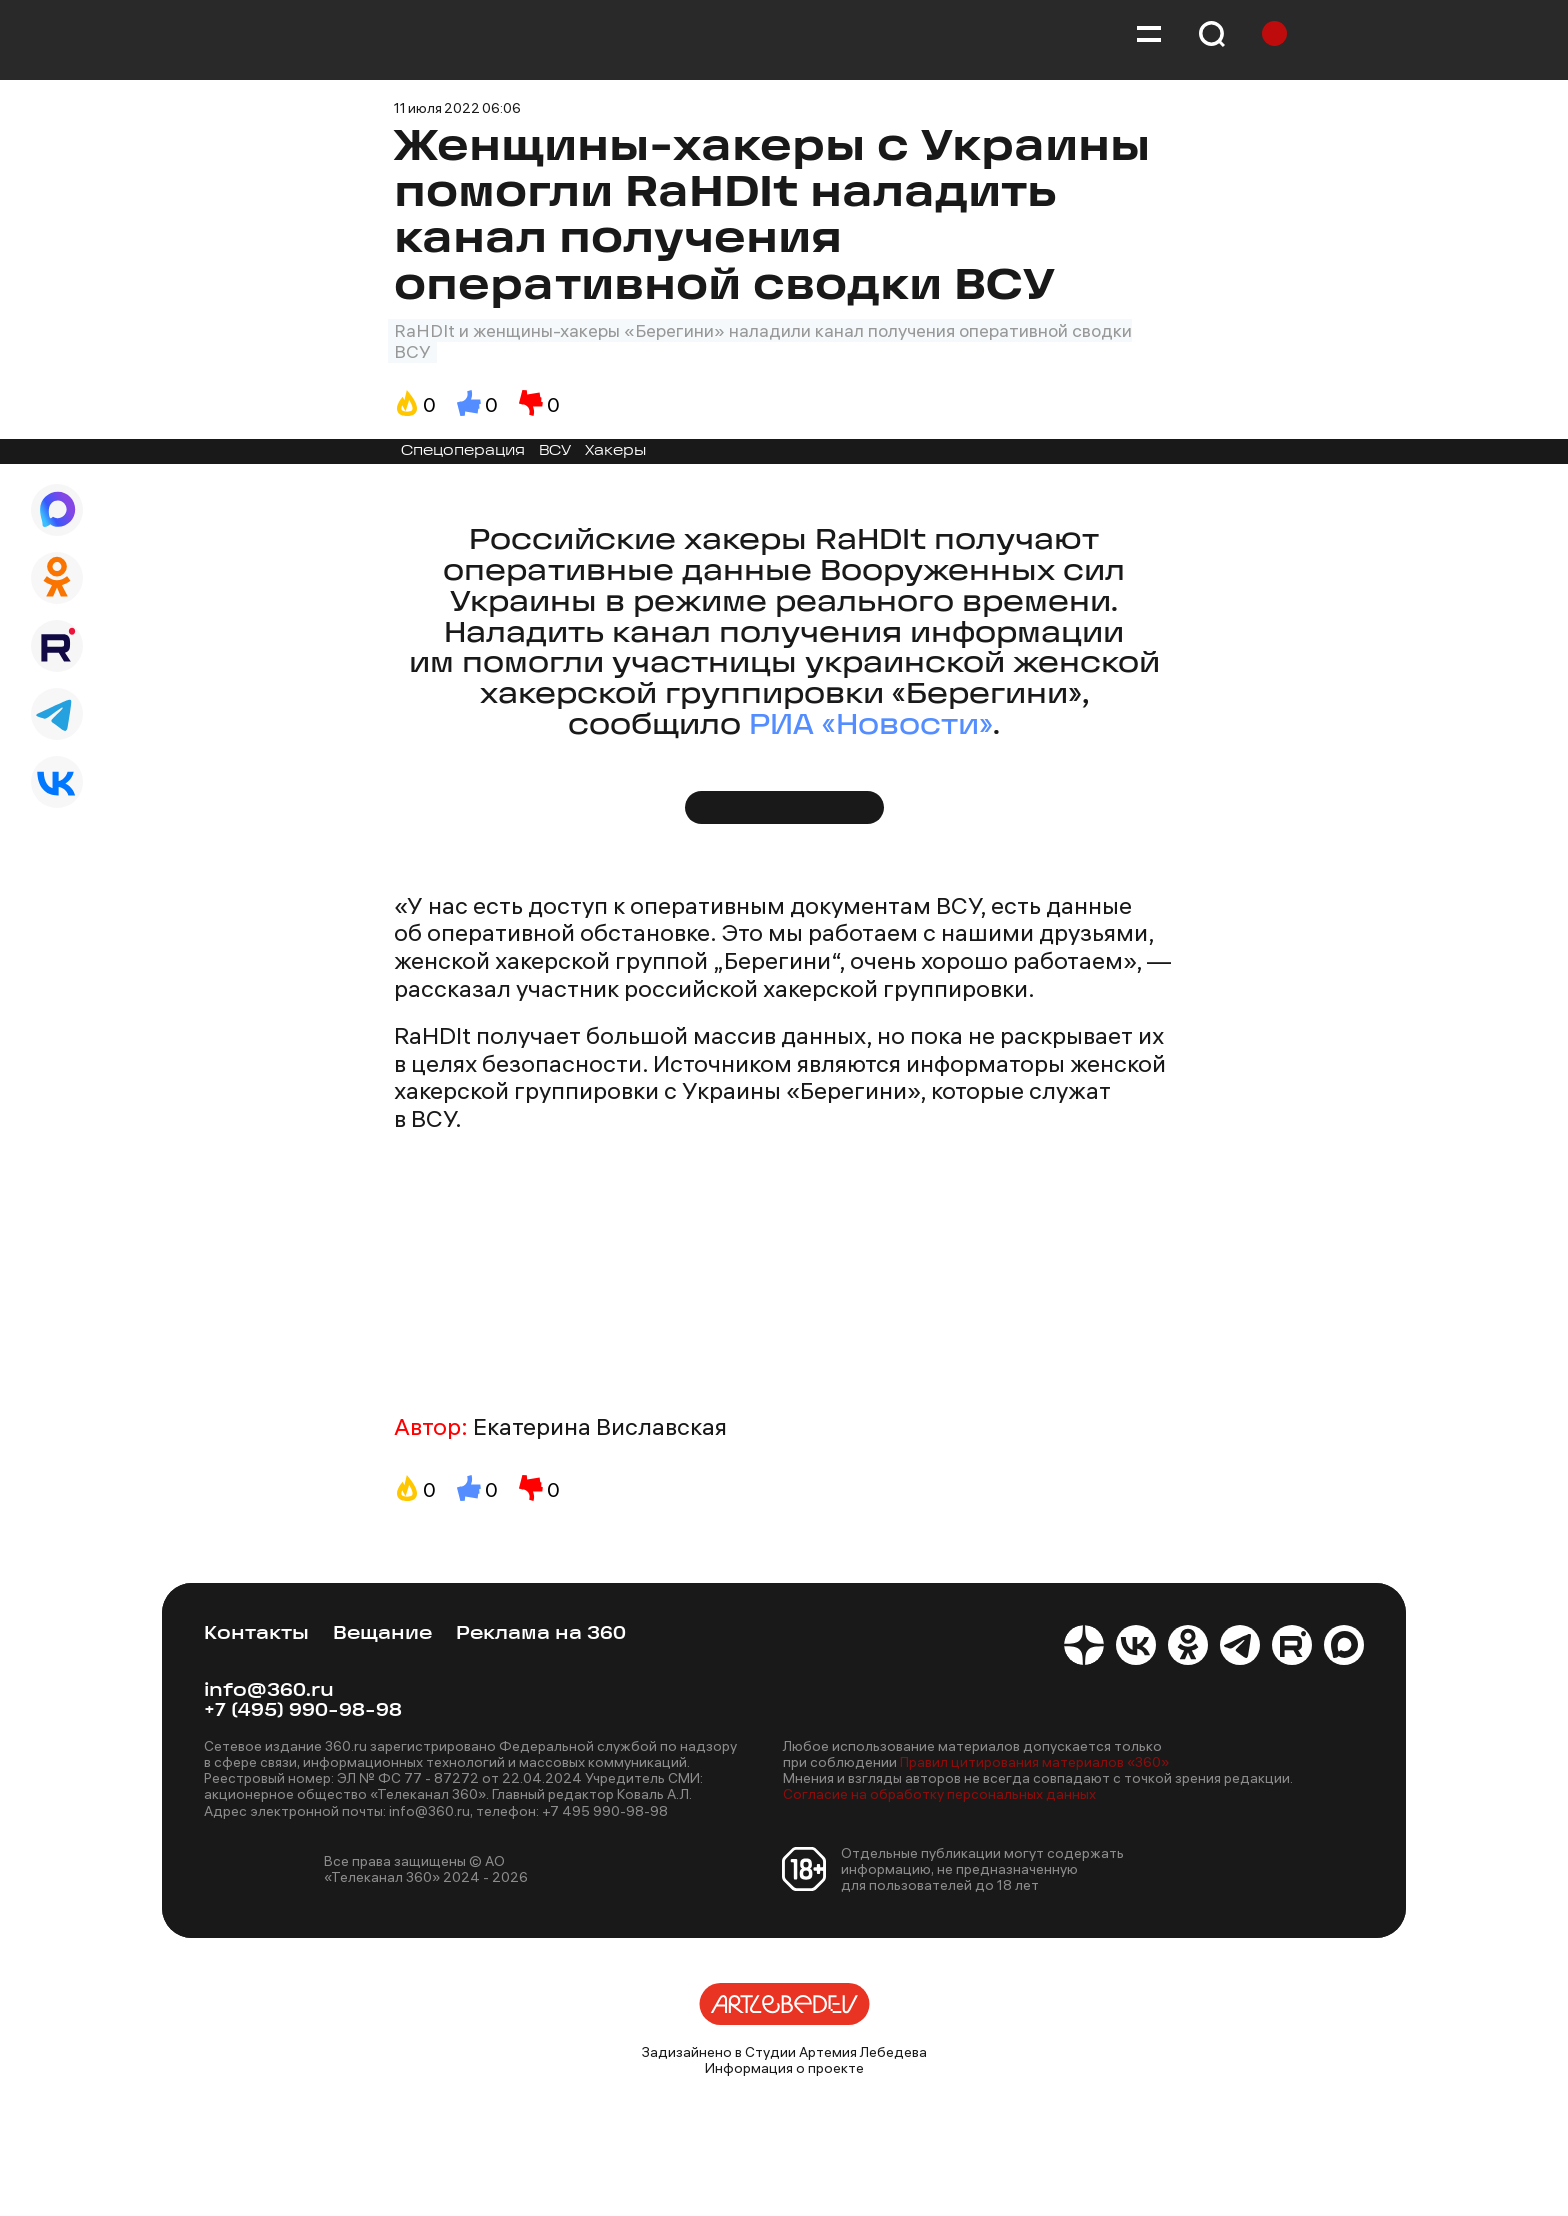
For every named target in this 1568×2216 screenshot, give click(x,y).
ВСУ (555, 451)
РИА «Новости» (871, 726)
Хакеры (615, 451)
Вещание (382, 1634)
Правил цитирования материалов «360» (1034, 1762)
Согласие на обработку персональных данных (939, 1794)
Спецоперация (463, 451)
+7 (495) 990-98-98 (303, 1711)
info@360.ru (269, 1691)
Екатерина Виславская (600, 1427)
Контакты (256, 1634)
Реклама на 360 (541, 1634)
